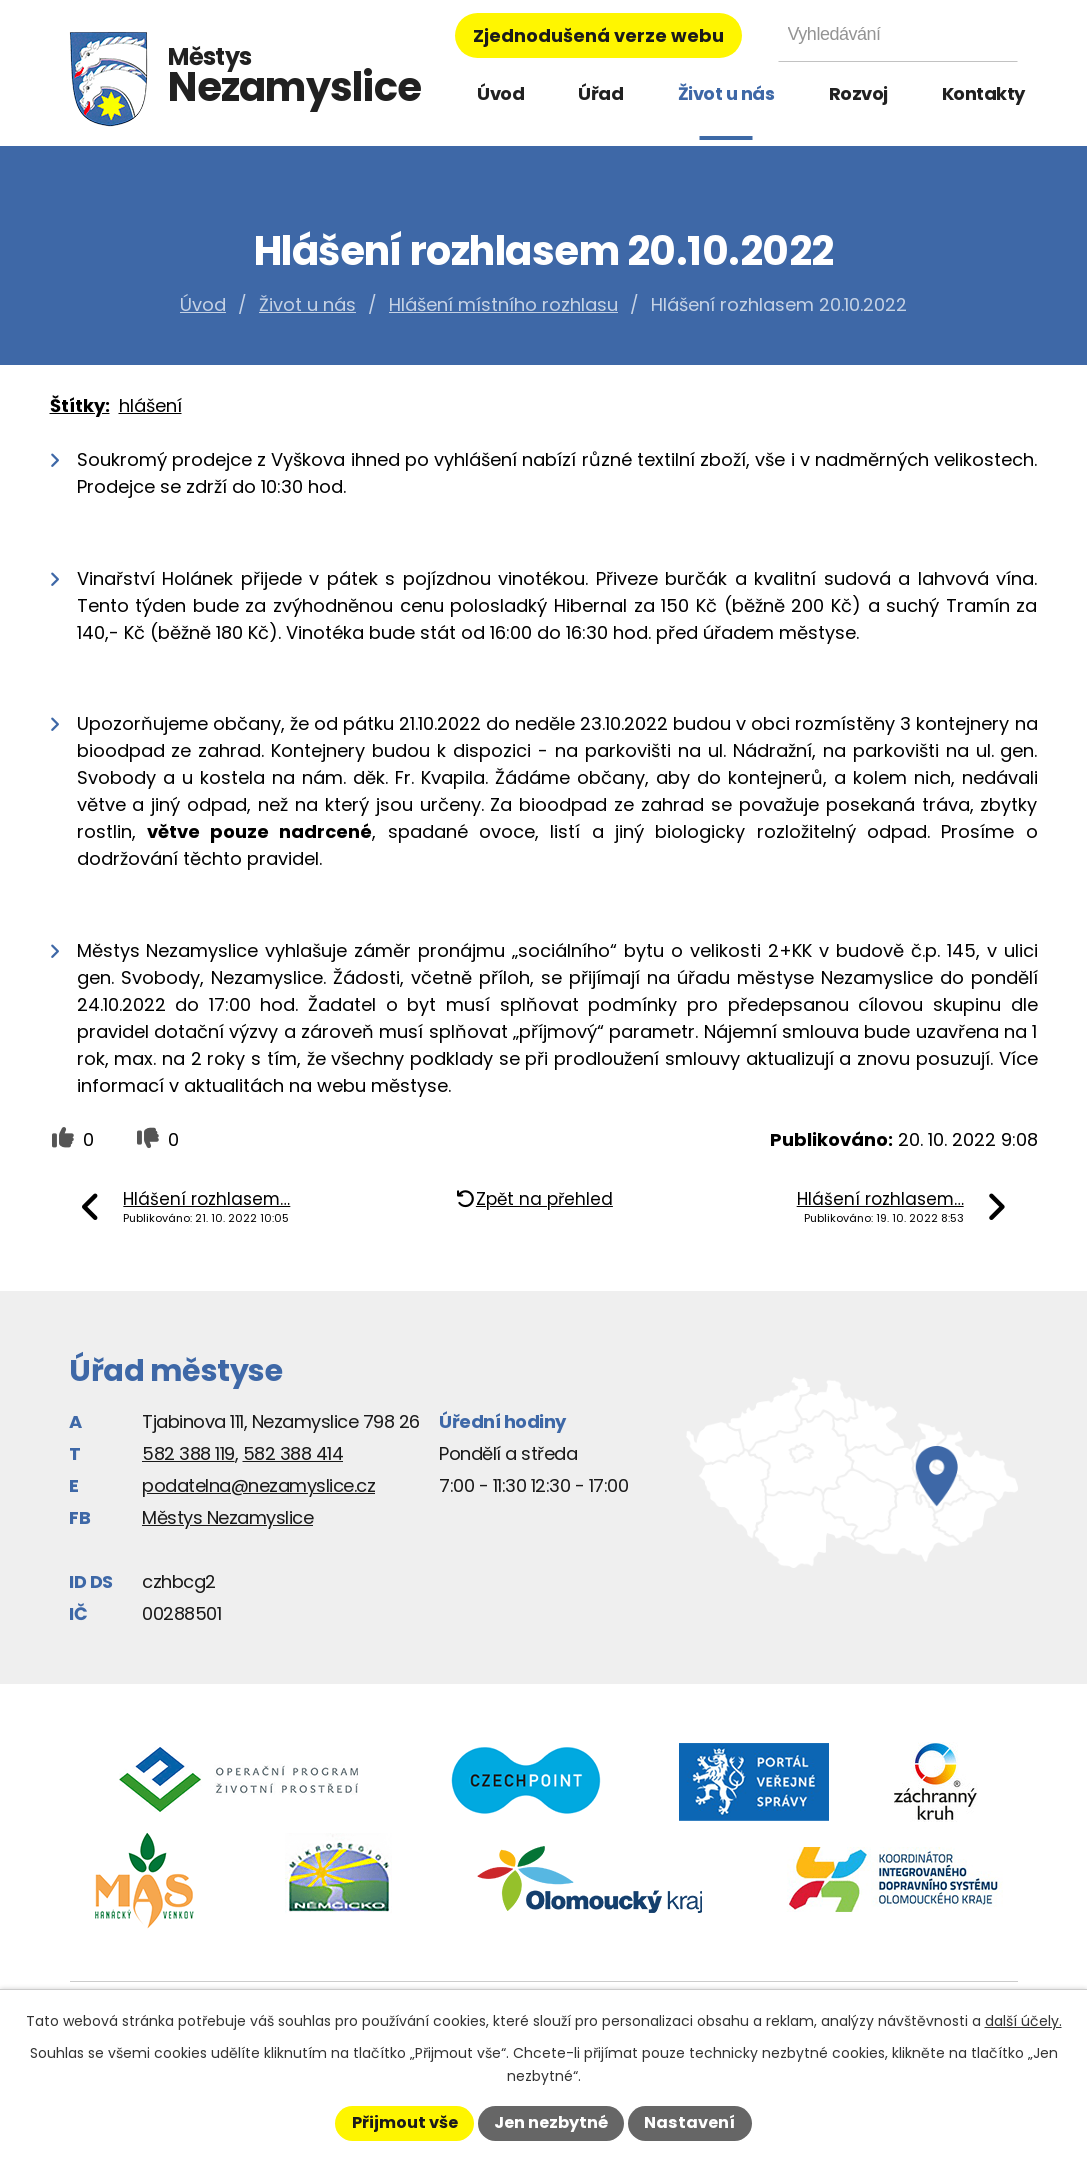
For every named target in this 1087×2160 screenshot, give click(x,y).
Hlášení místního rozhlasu (503, 304)
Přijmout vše (405, 2122)
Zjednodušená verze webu (598, 35)
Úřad (600, 93)
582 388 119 (188, 1453)
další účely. (1023, 2021)
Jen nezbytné (551, 2122)
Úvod (500, 93)
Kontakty (983, 93)
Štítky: (80, 405)
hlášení (150, 405)
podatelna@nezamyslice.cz (258, 1485)
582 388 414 (293, 1453)
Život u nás (726, 93)
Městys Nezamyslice (227, 1517)
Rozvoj (858, 93)
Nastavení (689, 2122)
